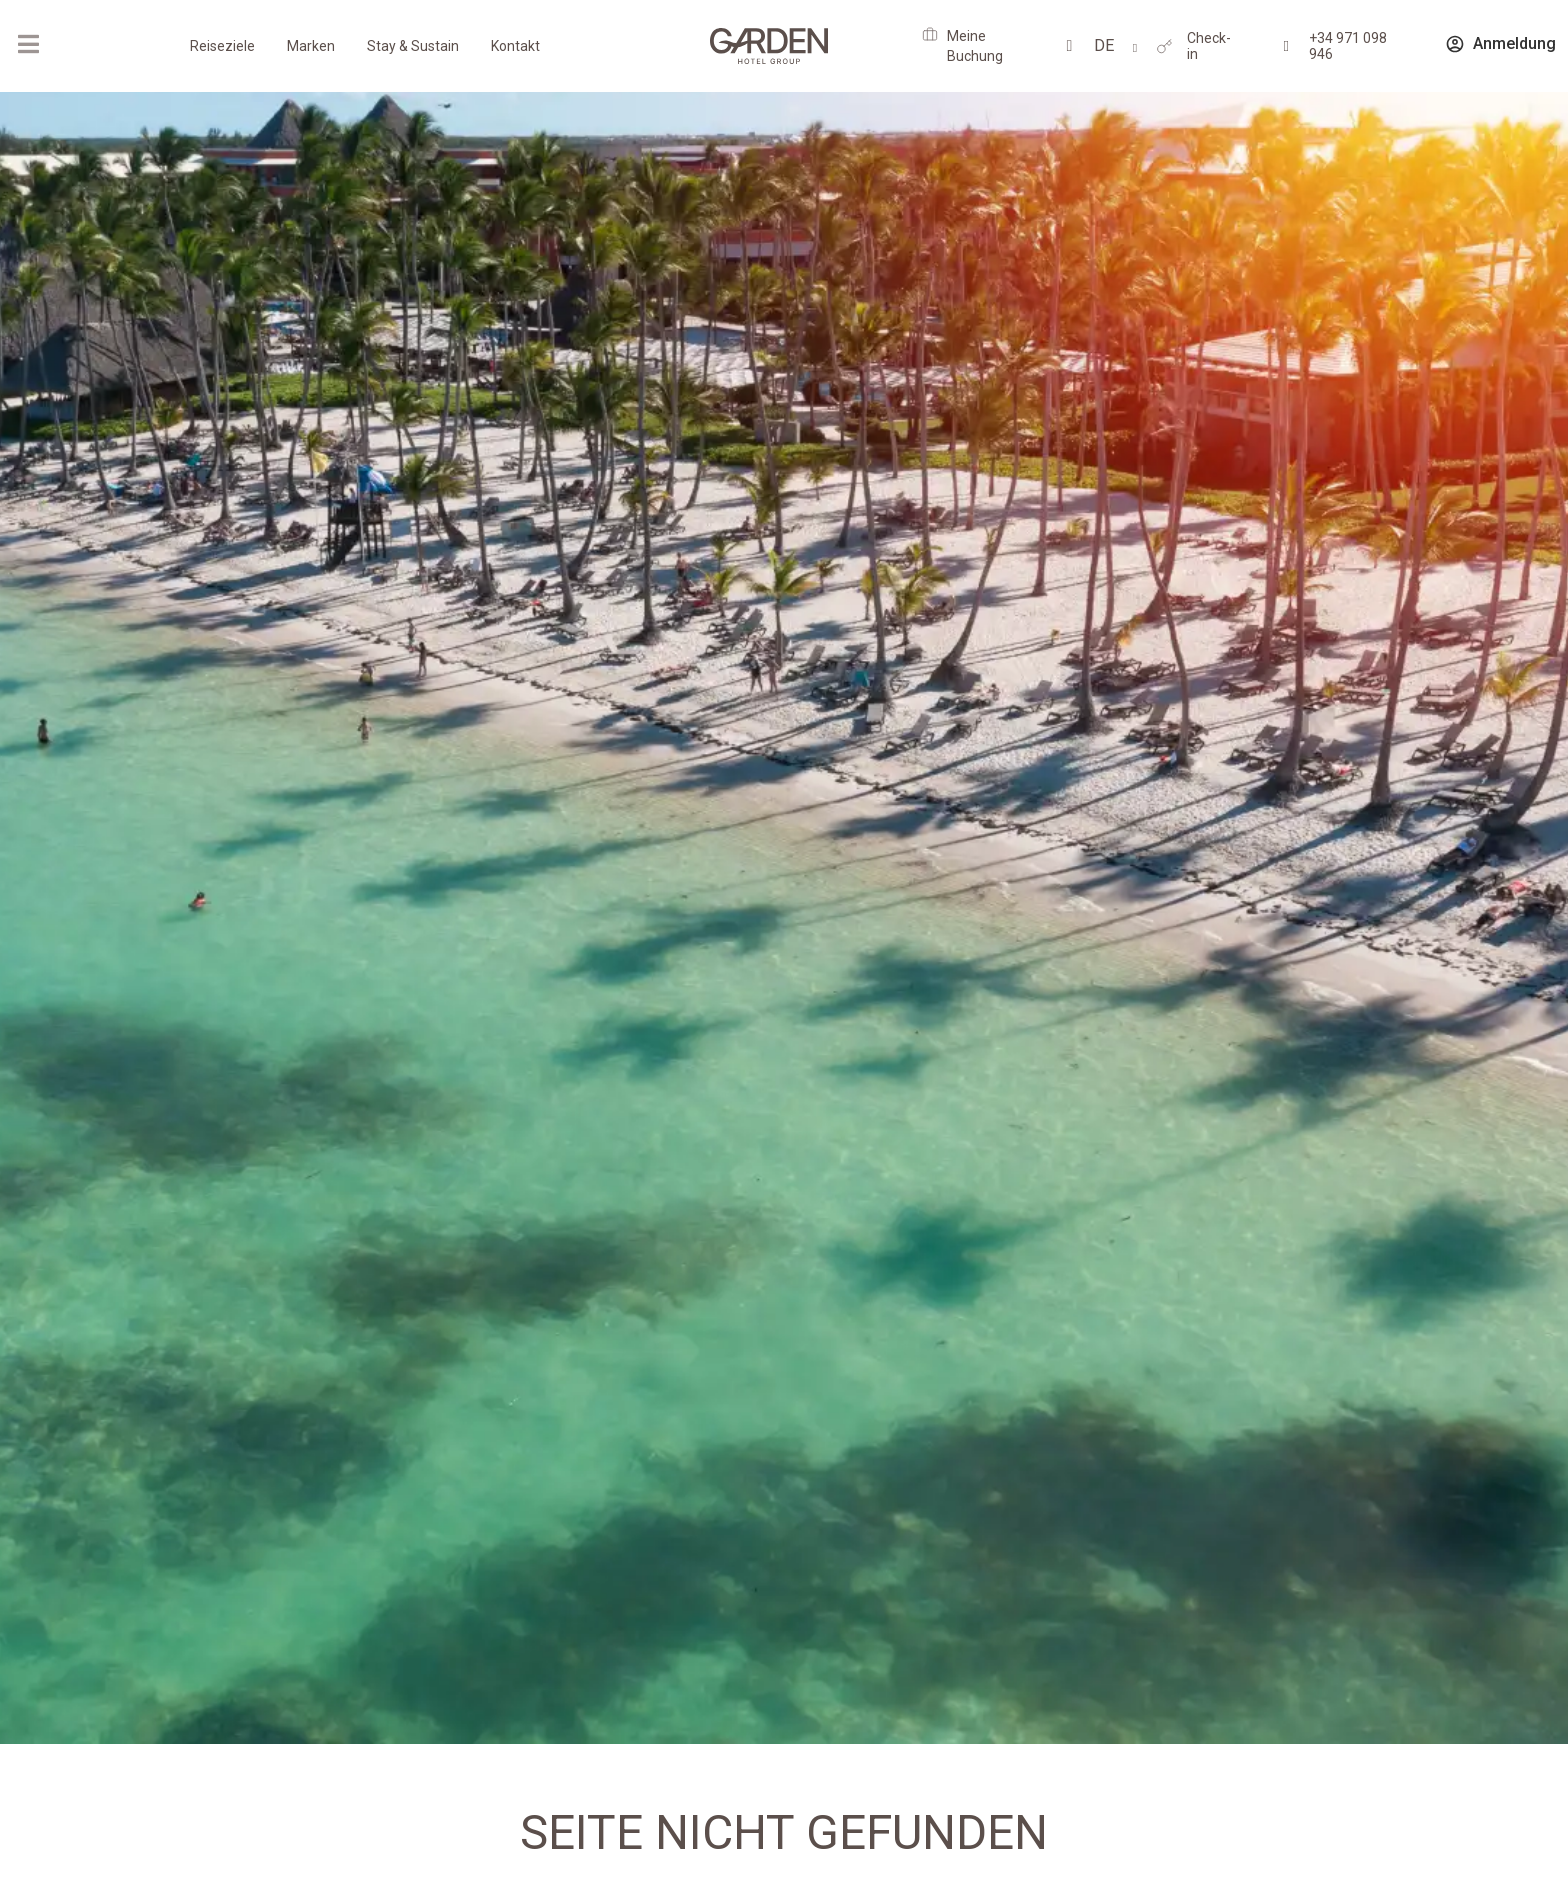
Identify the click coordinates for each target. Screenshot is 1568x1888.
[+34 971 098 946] (1286, 46)
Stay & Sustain (413, 46)
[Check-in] (1164, 46)
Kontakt (515, 46)
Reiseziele (222, 46)
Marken (311, 46)
